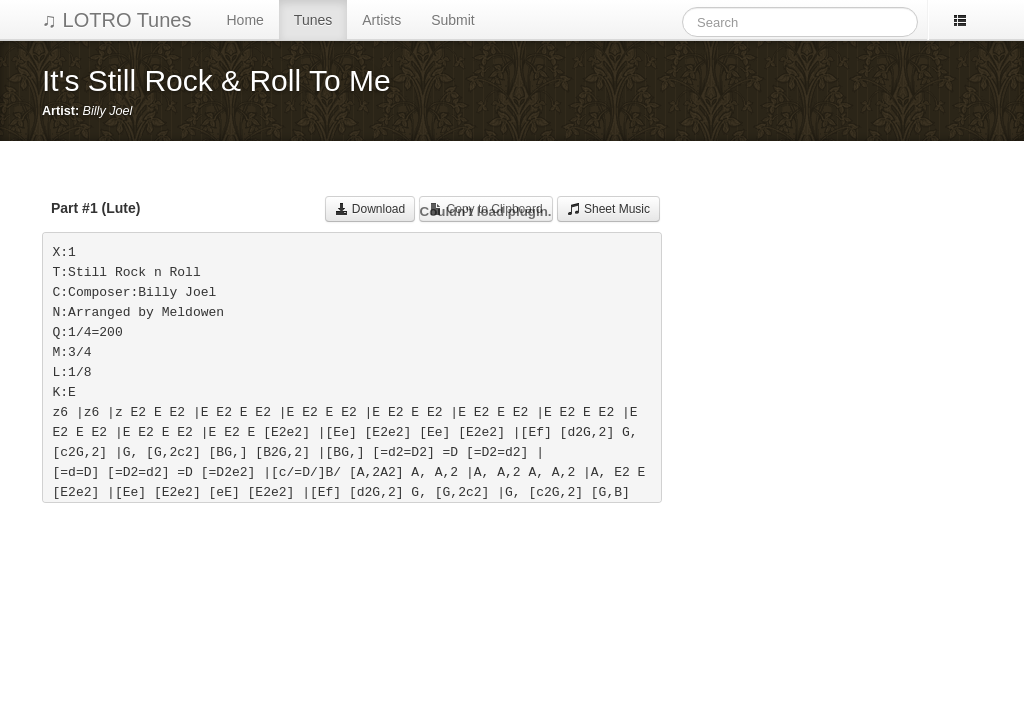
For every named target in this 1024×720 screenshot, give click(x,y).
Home (245, 20)
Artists (381, 20)
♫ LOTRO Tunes (117, 20)
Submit (453, 20)
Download (370, 209)
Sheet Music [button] (608, 209)
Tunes (313, 20)
